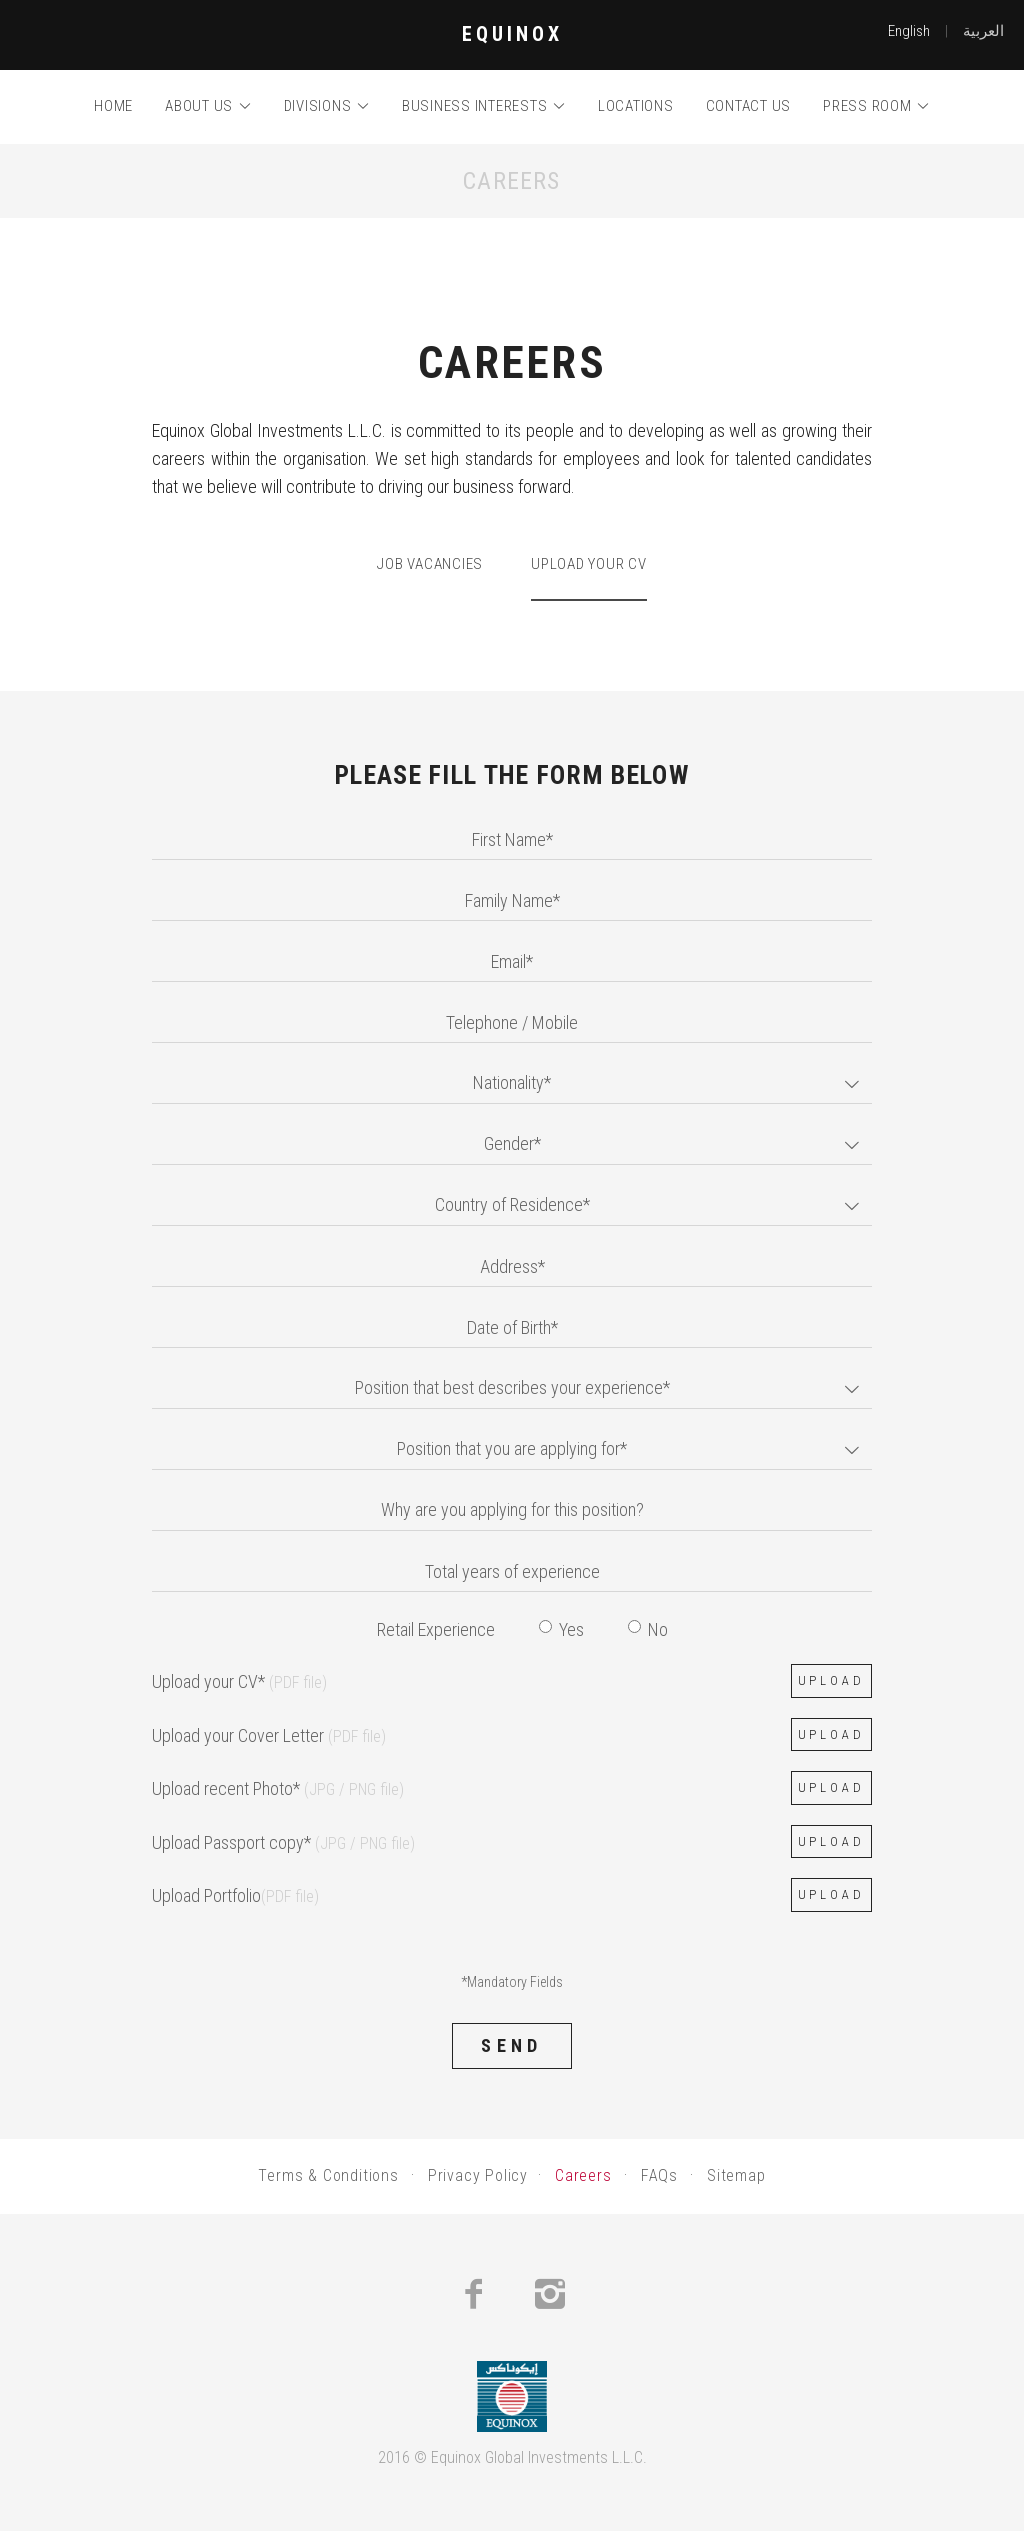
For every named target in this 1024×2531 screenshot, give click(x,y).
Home (113, 106)
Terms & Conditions (328, 2175)
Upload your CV (589, 564)
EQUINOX (512, 34)
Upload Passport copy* (283, 1842)
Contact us (749, 106)
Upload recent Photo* (278, 1788)
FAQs (659, 2175)
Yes (561, 1629)
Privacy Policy (478, 2175)
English (909, 31)
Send (512, 2045)
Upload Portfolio (235, 1895)
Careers (583, 2175)
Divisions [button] (327, 106)
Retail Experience (436, 1629)
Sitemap (736, 2175)
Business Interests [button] (484, 106)
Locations (636, 106)
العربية (983, 31)
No (648, 1629)
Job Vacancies (430, 564)
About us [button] (208, 106)
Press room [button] (876, 106)
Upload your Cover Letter (269, 1735)
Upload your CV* (239, 1681)
